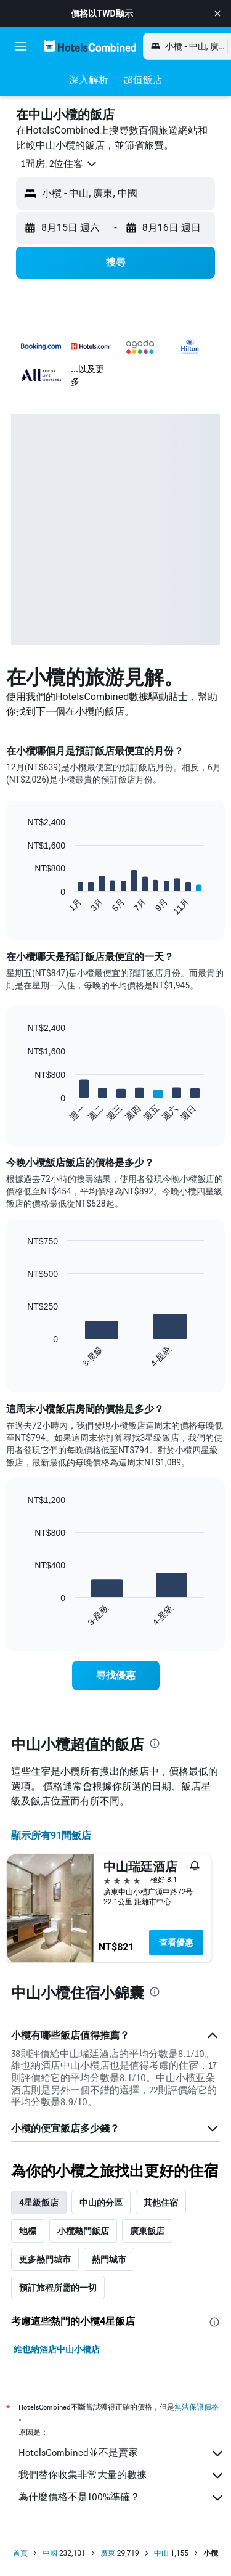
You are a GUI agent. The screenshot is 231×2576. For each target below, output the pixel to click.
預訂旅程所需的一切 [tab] (58, 2288)
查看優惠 (176, 1942)
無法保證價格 (196, 2406)
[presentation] (154, 1743)
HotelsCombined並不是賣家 (121, 2453)
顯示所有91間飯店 (51, 1835)
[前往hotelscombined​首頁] (90, 46)
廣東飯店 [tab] (147, 2231)
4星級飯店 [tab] (39, 2202)
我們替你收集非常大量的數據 (121, 2475)
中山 (161, 2553)
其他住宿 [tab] (161, 2202)
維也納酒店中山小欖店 (57, 2349)
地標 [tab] (27, 2231)
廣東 (107, 2553)
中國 (50, 2553)
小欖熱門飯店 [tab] (83, 2231)
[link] (116, 1675)
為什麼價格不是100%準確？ (121, 2497)
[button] (217, 13)
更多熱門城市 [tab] (45, 2259)
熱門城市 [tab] (109, 2259)
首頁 (20, 2553)
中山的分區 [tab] (101, 2202)
